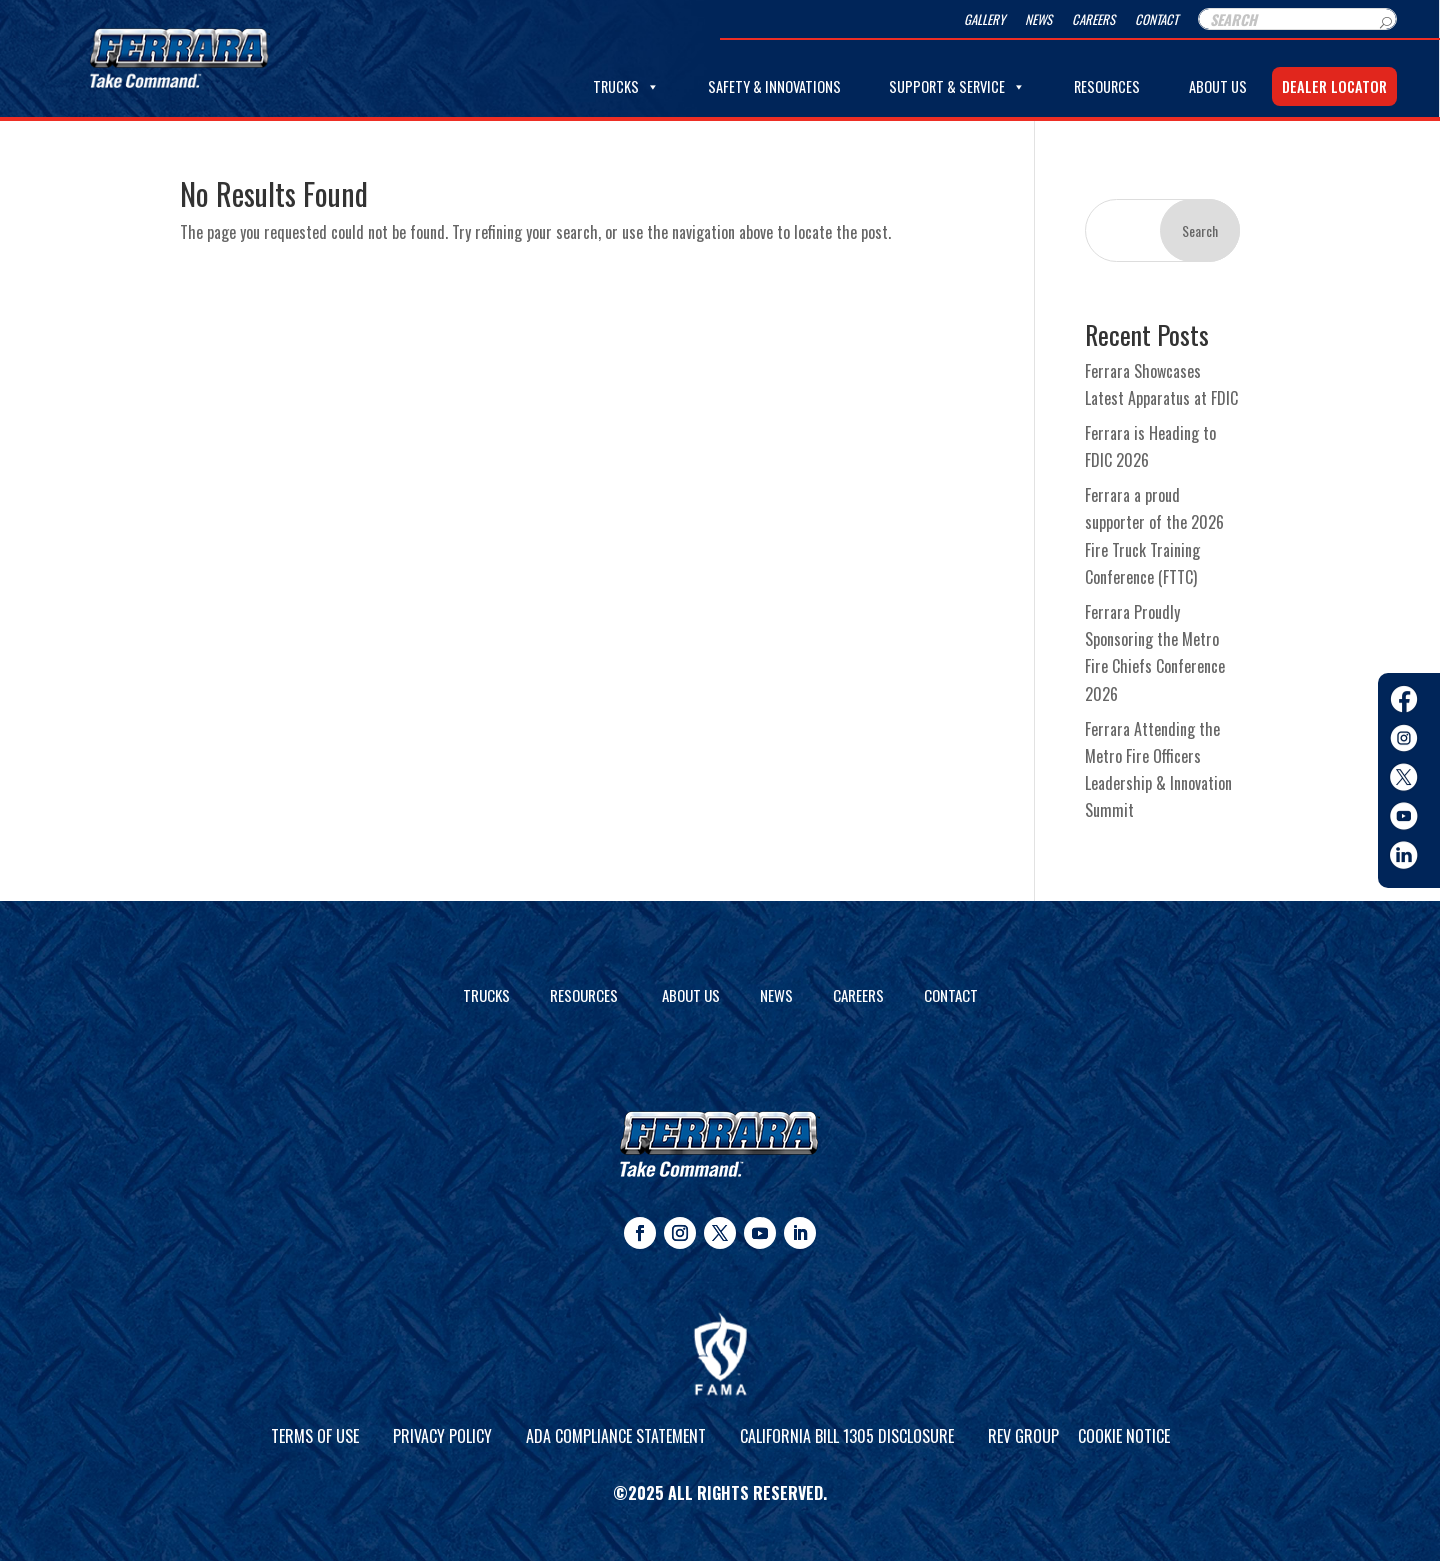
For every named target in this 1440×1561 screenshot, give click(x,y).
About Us (1218, 86)
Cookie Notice (1124, 1436)
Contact (1156, 19)
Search (1200, 230)
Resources (1107, 86)
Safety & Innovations (774, 86)
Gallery (984, 19)
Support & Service (957, 87)
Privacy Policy (442, 1436)
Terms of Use (315, 1436)
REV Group (1023, 1436)
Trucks (626, 87)
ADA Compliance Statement (616, 1436)
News (1038, 19)
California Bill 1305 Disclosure (847, 1436)
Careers (1093, 19)
